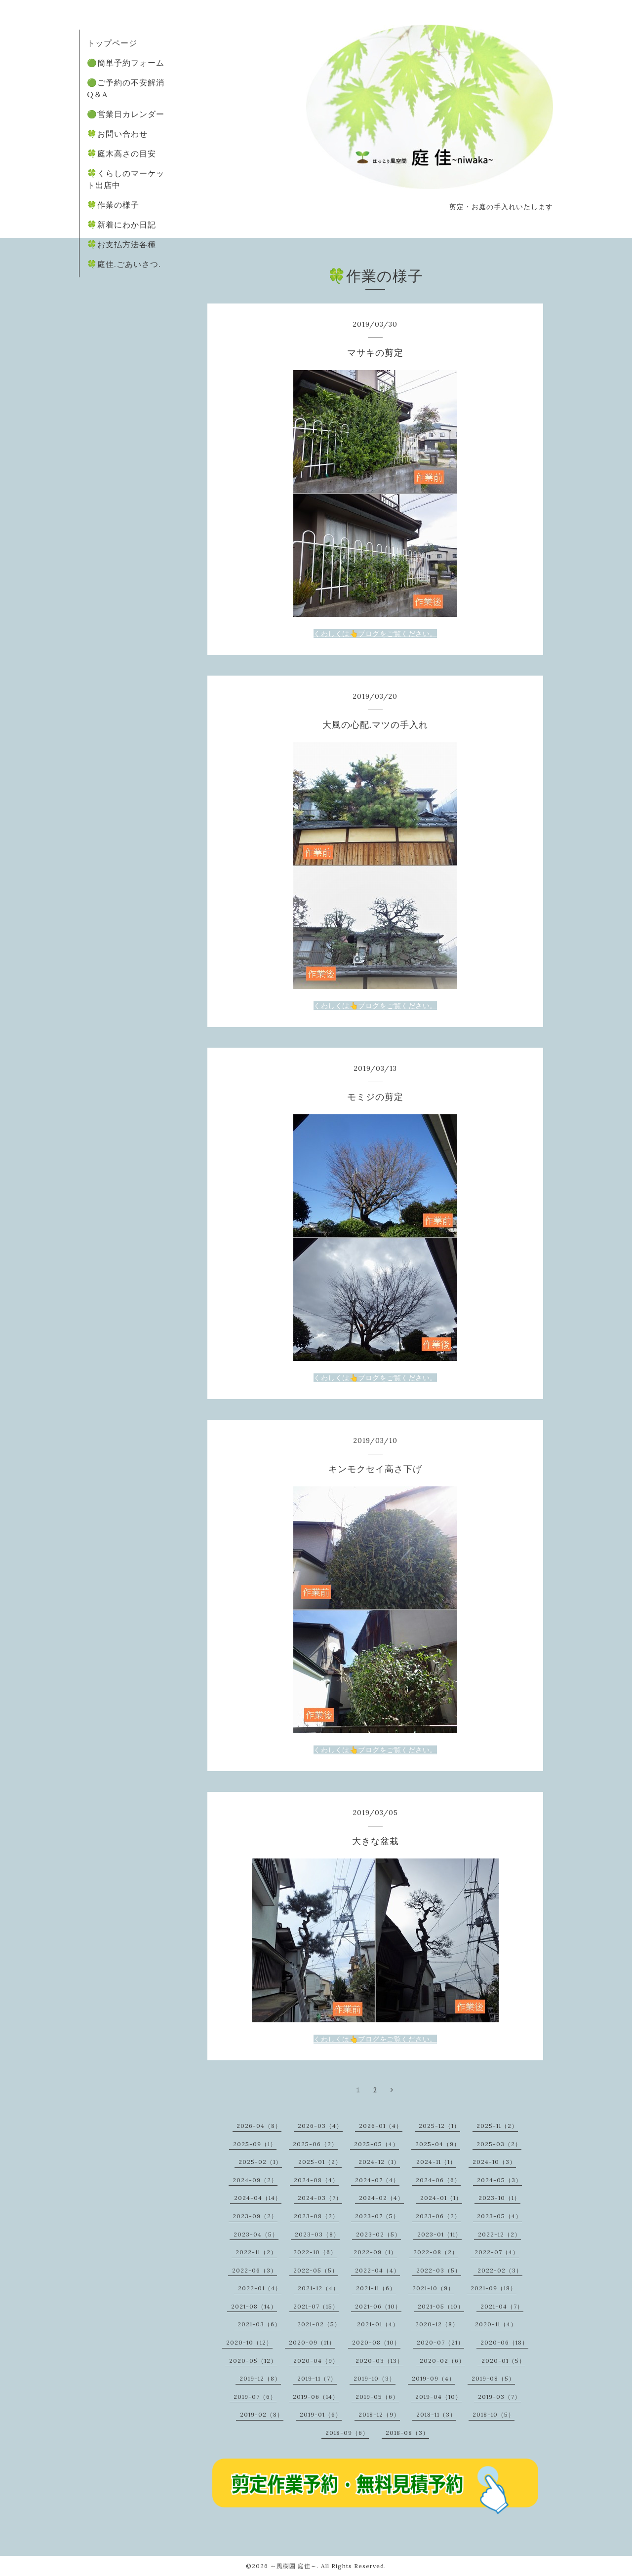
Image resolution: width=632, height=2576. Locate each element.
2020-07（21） (440, 2342)
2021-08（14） (254, 2306)
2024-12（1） (379, 2161)
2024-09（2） (255, 2180)
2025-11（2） (497, 2125)
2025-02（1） (260, 2161)
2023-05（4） (499, 2216)
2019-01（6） (321, 2414)
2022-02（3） (499, 2270)
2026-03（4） (320, 2125)
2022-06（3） (254, 2270)
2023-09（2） (255, 2216)
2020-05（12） (253, 2360)
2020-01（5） (503, 2360)
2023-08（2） (316, 2216)
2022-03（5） (438, 2270)
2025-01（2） (320, 2161)
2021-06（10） (378, 2306)
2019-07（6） (255, 2396)
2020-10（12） (249, 2342)
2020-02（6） (442, 2360)
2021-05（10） (441, 2306)
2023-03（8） (317, 2234)
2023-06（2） (438, 2216)
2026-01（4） (380, 2125)
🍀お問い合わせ (117, 134)
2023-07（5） (377, 2216)
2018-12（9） (379, 2414)
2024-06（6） (438, 2180)
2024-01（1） (441, 2197)
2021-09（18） (493, 2288)
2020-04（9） (316, 2360)
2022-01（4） (259, 2288)
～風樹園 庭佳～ (293, 2566)
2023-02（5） (378, 2234)
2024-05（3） (499, 2180)
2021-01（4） (378, 2324)
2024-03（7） (320, 2197)
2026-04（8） (259, 2125)
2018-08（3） (407, 2432)
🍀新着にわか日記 (121, 224)
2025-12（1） (439, 2125)
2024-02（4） (381, 2197)
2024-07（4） (377, 2180)
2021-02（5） (319, 2324)
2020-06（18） (504, 2342)
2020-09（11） (312, 2342)
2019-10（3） (374, 2378)
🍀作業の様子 (113, 205)
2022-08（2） (435, 2252)
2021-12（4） (318, 2288)
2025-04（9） (437, 2144)
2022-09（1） (375, 2252)
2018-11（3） (436, 2414)
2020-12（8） (437, 2324)
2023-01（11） (439, 2234)
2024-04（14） (257, 2197)
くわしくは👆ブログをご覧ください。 (375, 633)
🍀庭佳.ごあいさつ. (124, 264)
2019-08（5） (493, 2378)
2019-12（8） (260, 2378)
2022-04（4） (377, 2270)
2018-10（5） (493, 2414)
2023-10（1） (499, 2197)
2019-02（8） (261, 2414)
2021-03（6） (259, 2324)
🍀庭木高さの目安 (121, 153)
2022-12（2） (499, 2234)
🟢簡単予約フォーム (125, 63)
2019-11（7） (317, 2378)
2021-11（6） (376, 2288)
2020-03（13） (379, 2360)
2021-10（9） (433, 2288)
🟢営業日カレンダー (125, 114)
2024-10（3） (494, 2161)
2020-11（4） (496, 2324)
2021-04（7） (501, 2306)
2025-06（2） (315, 2144)
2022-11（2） (256, 2252)
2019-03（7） (499, 2396)
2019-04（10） (438, 2396)
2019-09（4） (433, 2378)
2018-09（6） (347, 2432)
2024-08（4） (316, 2180)
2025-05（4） (376, 2144)
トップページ (112, 43)
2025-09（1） (254, 2144)
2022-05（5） (315, 2270)
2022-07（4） (496, 2252)
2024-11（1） (436, 2161)
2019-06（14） (316, 2396)
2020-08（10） (376, 2342)
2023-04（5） (256, 2234)
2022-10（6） (315, 2252)
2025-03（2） (498, 2144)
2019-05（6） (377, 2396)
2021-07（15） (316, 2306)
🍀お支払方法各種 (121, 244)
